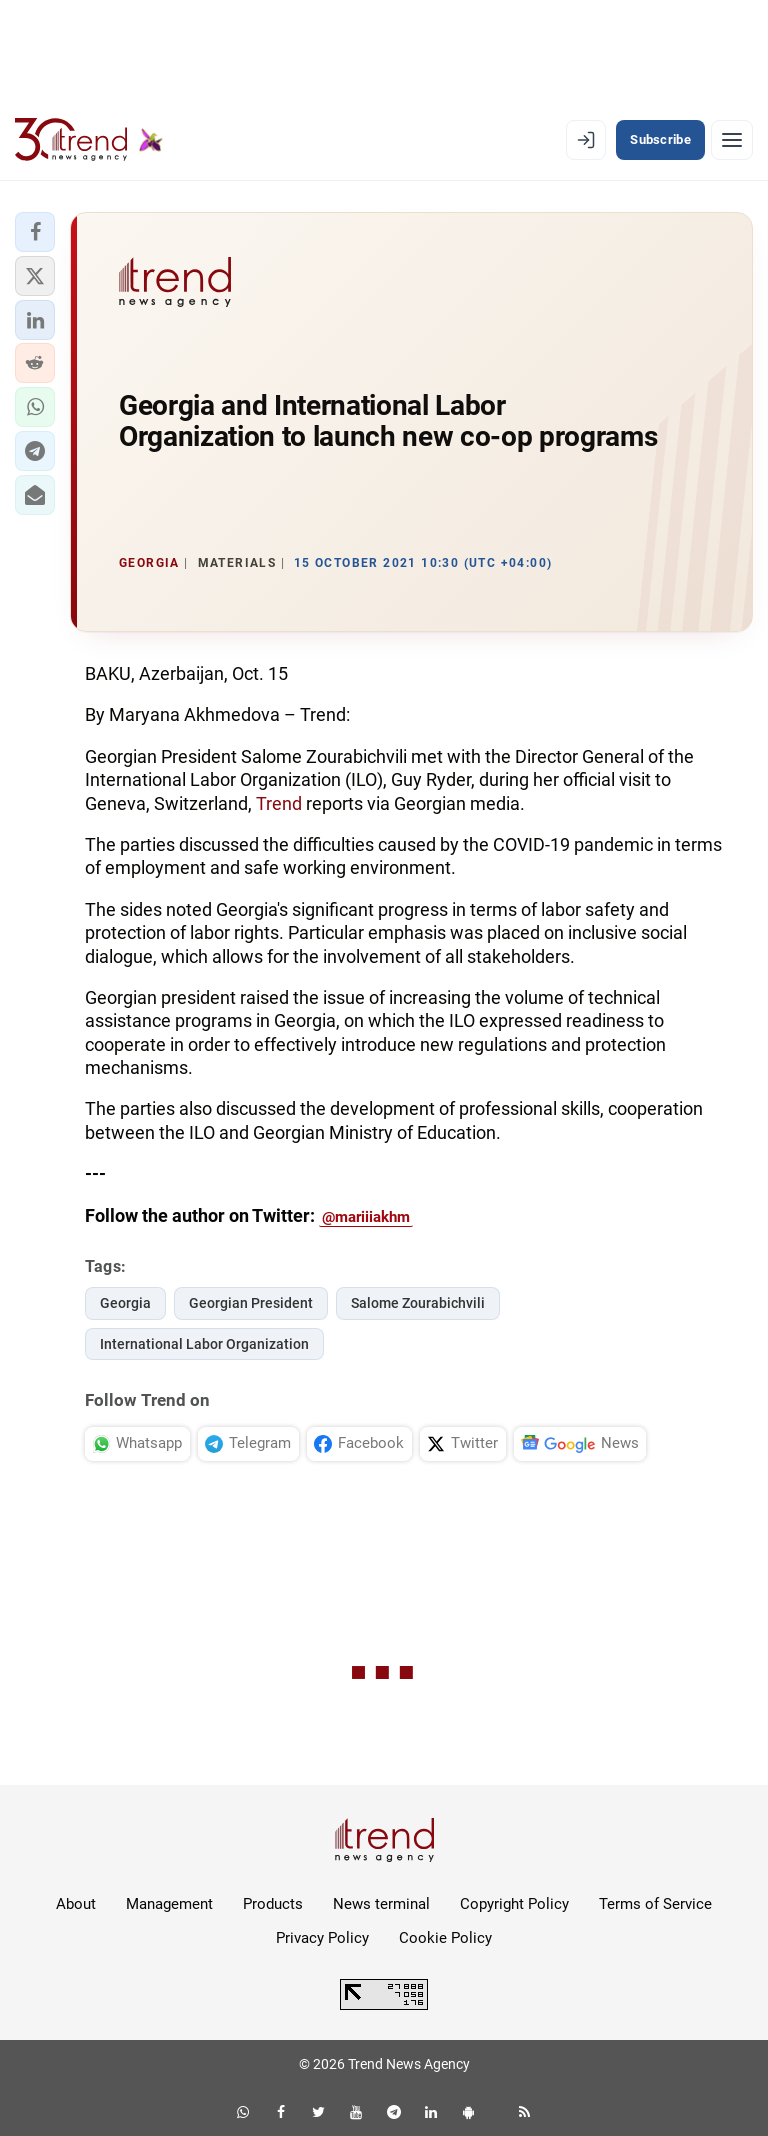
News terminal (381, 1904)
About (76, 1904)
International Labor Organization (204, 1344)
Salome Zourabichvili (418, 1303)
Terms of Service (655, 1904)
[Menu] (732, 140)
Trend (281, 803)
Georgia (125, 1303)
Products (273, 1904)
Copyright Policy (514, 1904)
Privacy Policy (322, 1938)
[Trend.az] (89, 140)
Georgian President (251, 1303)
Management (169, 1904)
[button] (35, 232)
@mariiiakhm (366, 1217)
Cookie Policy (445, 1938)
